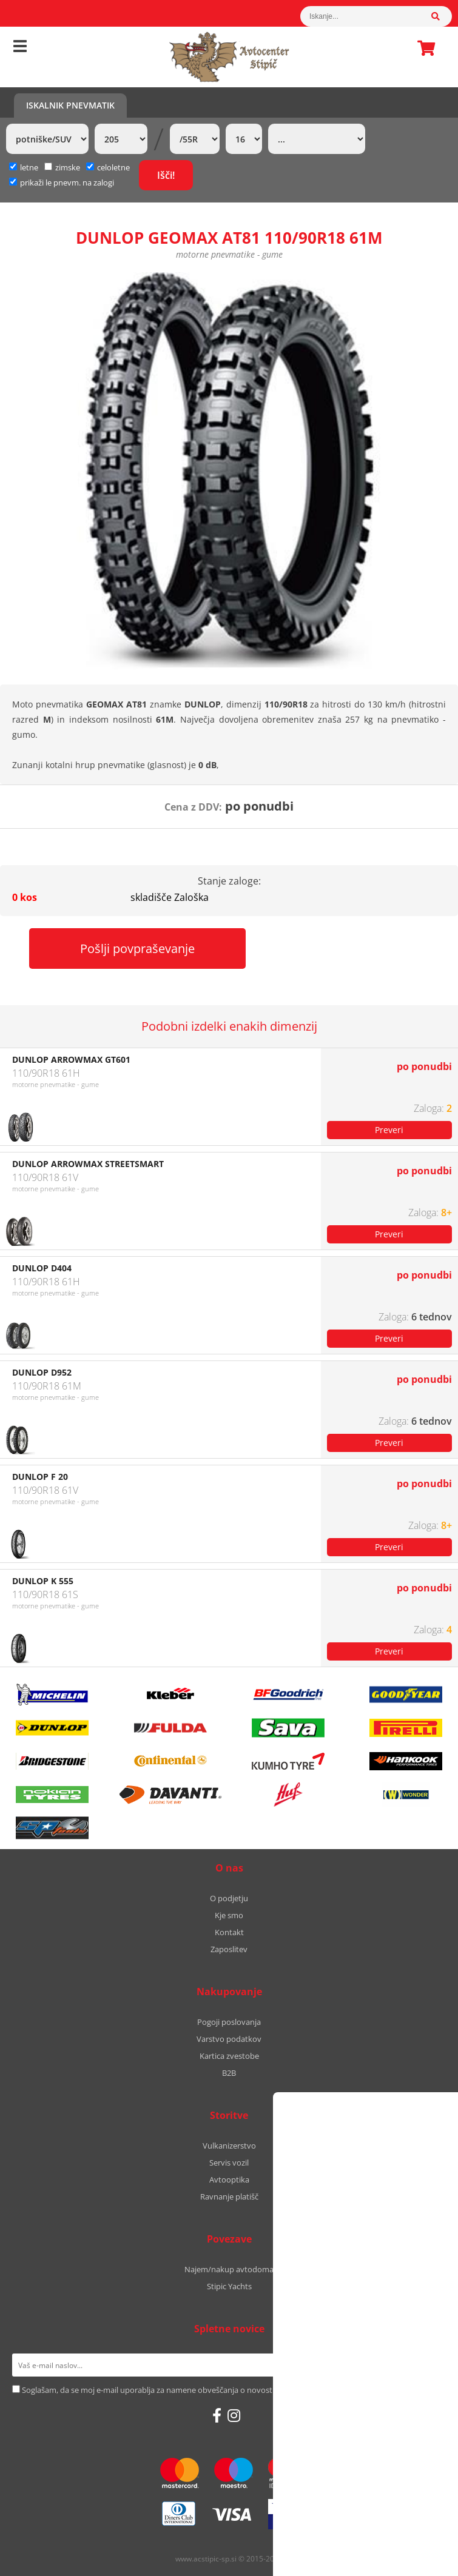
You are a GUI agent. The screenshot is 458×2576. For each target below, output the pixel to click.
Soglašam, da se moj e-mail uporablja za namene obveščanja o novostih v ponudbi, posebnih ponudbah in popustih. (231, 2389)
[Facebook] (216, 2415)
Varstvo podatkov (229, 2038)
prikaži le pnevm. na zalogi (67, 182)
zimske (62, 167)
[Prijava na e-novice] (430, 2365)
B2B (229, 2072)
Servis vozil (229, 2162)
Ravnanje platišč (229, 2196)
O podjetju (229, 1898)
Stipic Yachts (229, 2286)
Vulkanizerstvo (229, 2145)
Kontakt (229, 1932)
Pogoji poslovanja (229, 2021)
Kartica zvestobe (229, 2055)
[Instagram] (233, 2415)
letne (23, 167)
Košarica (423, 48)
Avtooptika (229, 2179)
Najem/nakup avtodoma (229, 2269)
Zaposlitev (229, 1949)
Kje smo (229, 1915)
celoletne (108, 167)
